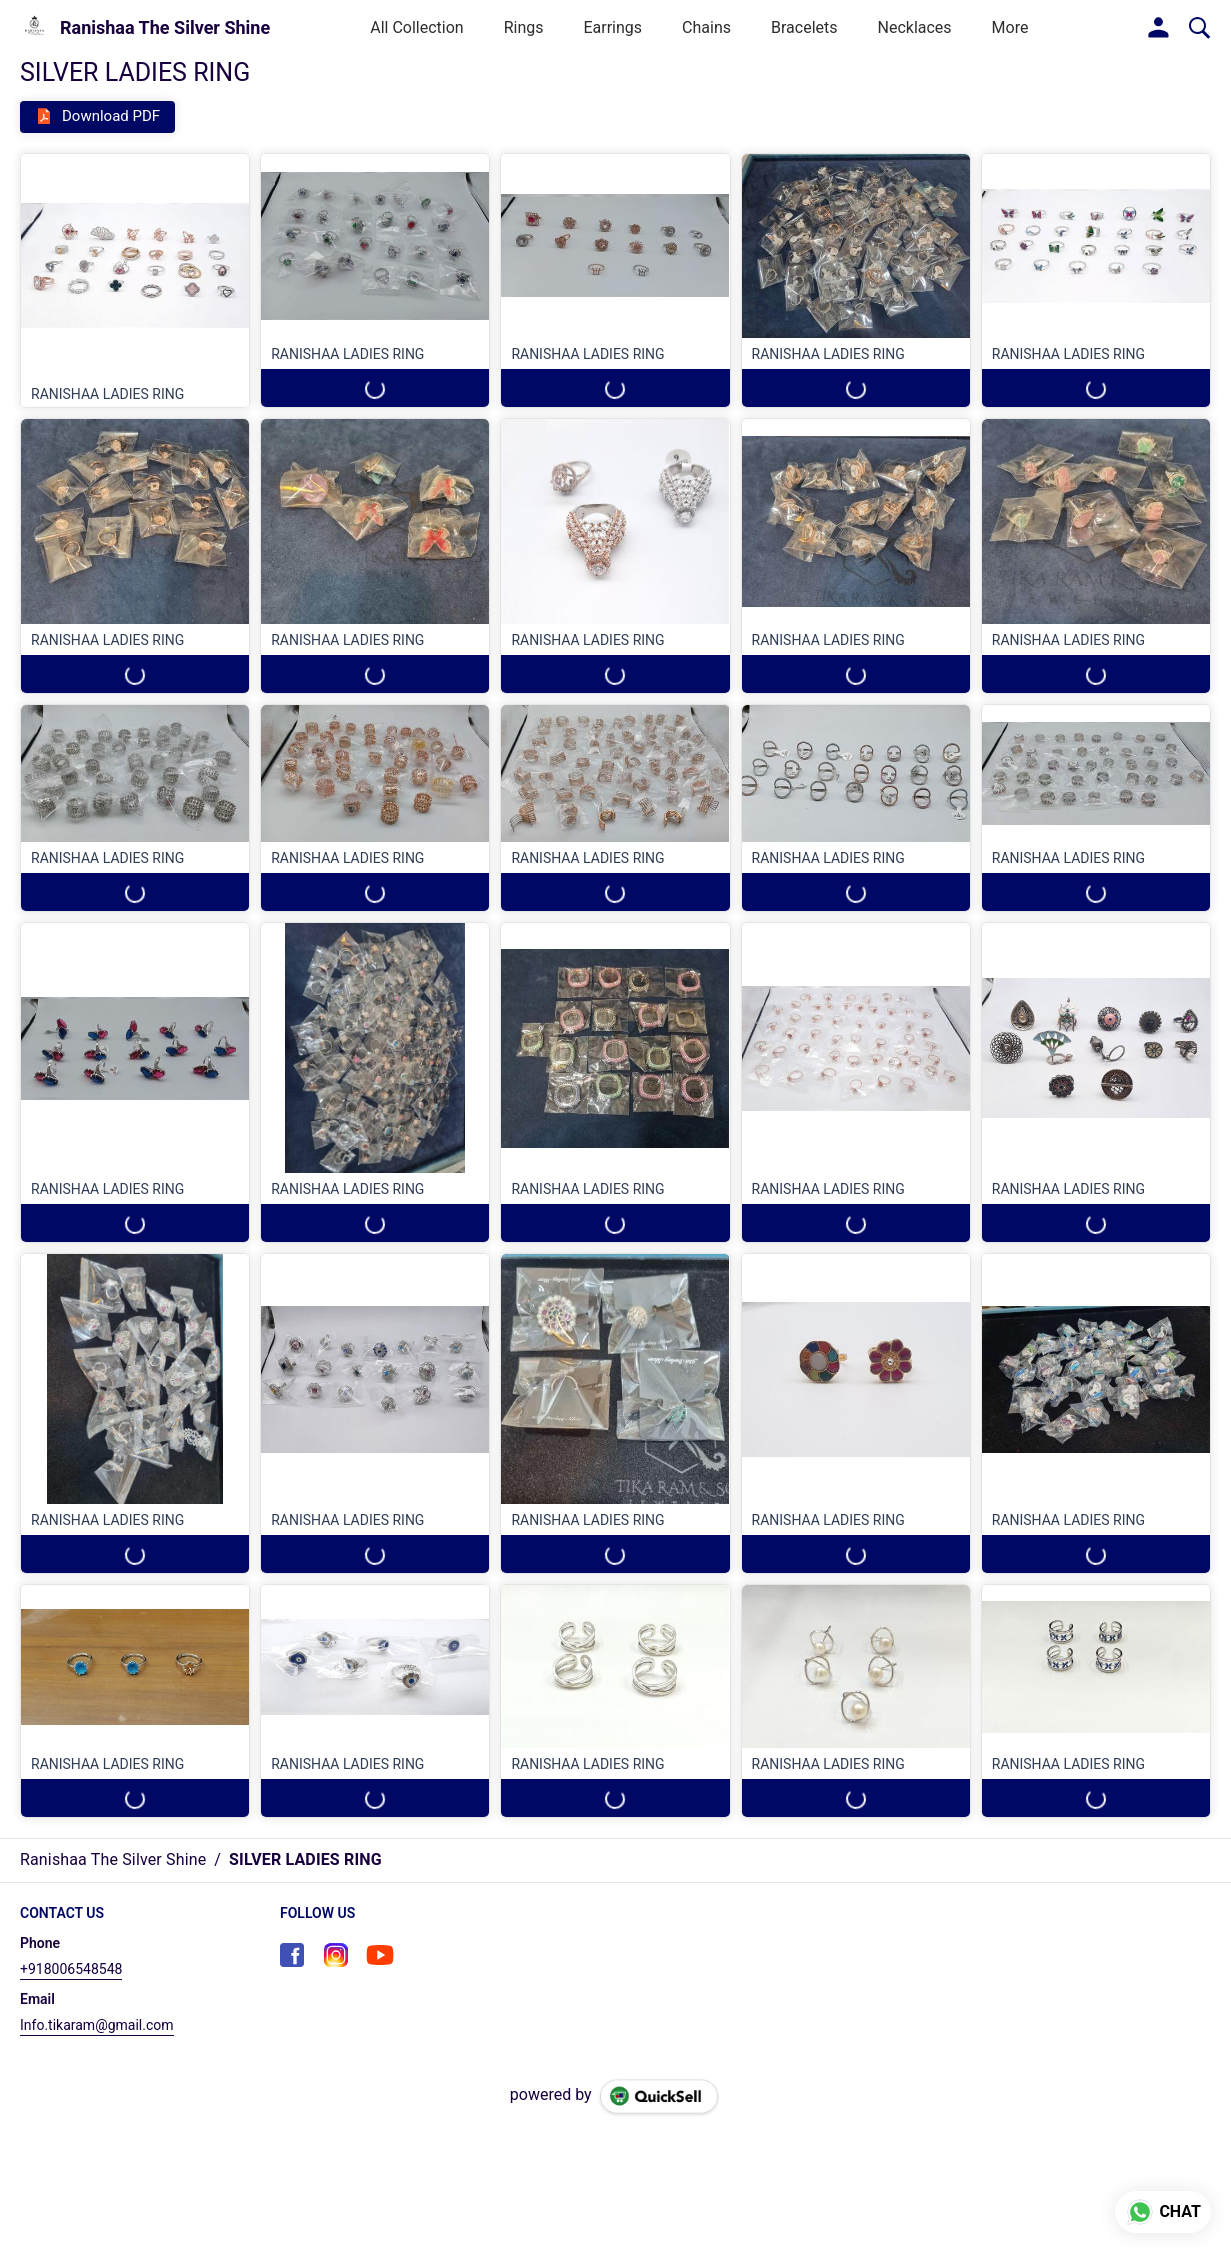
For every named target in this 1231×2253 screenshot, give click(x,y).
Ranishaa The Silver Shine (165, 28)
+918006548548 (71, 1969)
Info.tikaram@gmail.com (97, 2025)
